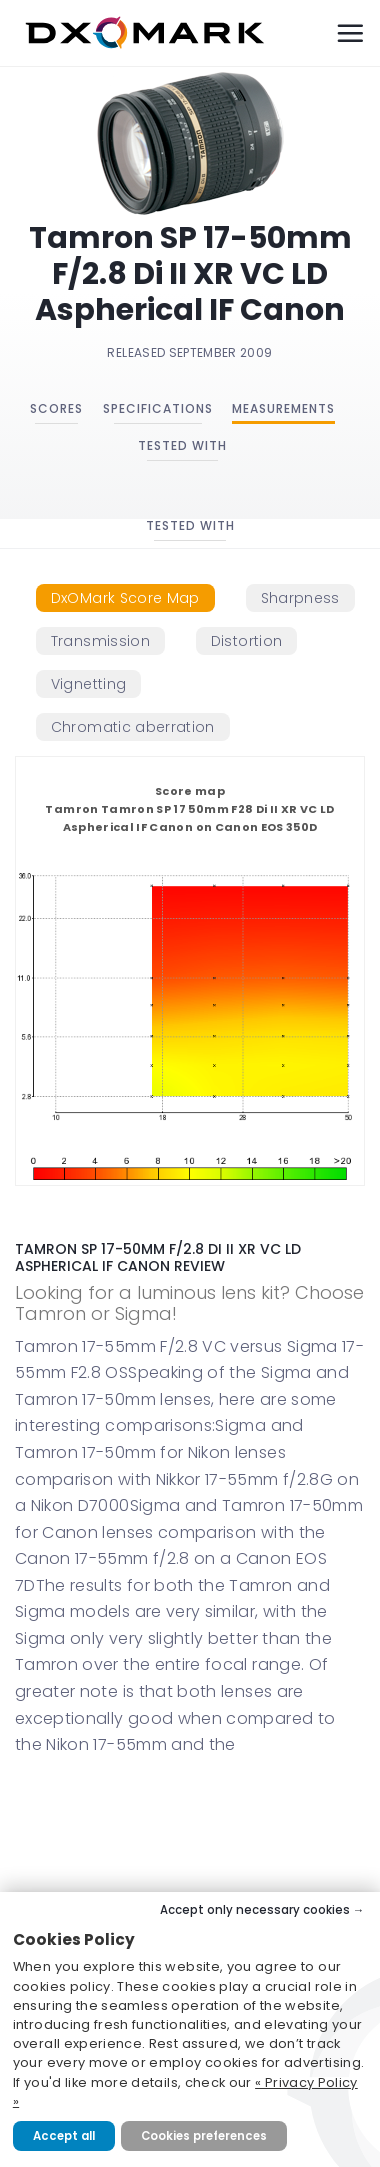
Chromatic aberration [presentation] (133, 727)
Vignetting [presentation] (89, 684)
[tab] (125, 598)
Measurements (283, 408)
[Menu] (350, 33)
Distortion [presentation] (247, 641)
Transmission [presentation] (100, 641)
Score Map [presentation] (125, 598)
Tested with (182, 445)
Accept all (64, 2136)
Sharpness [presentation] (300, 598)
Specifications (158, 408)
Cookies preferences (204, 2136)
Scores (56, 408)
